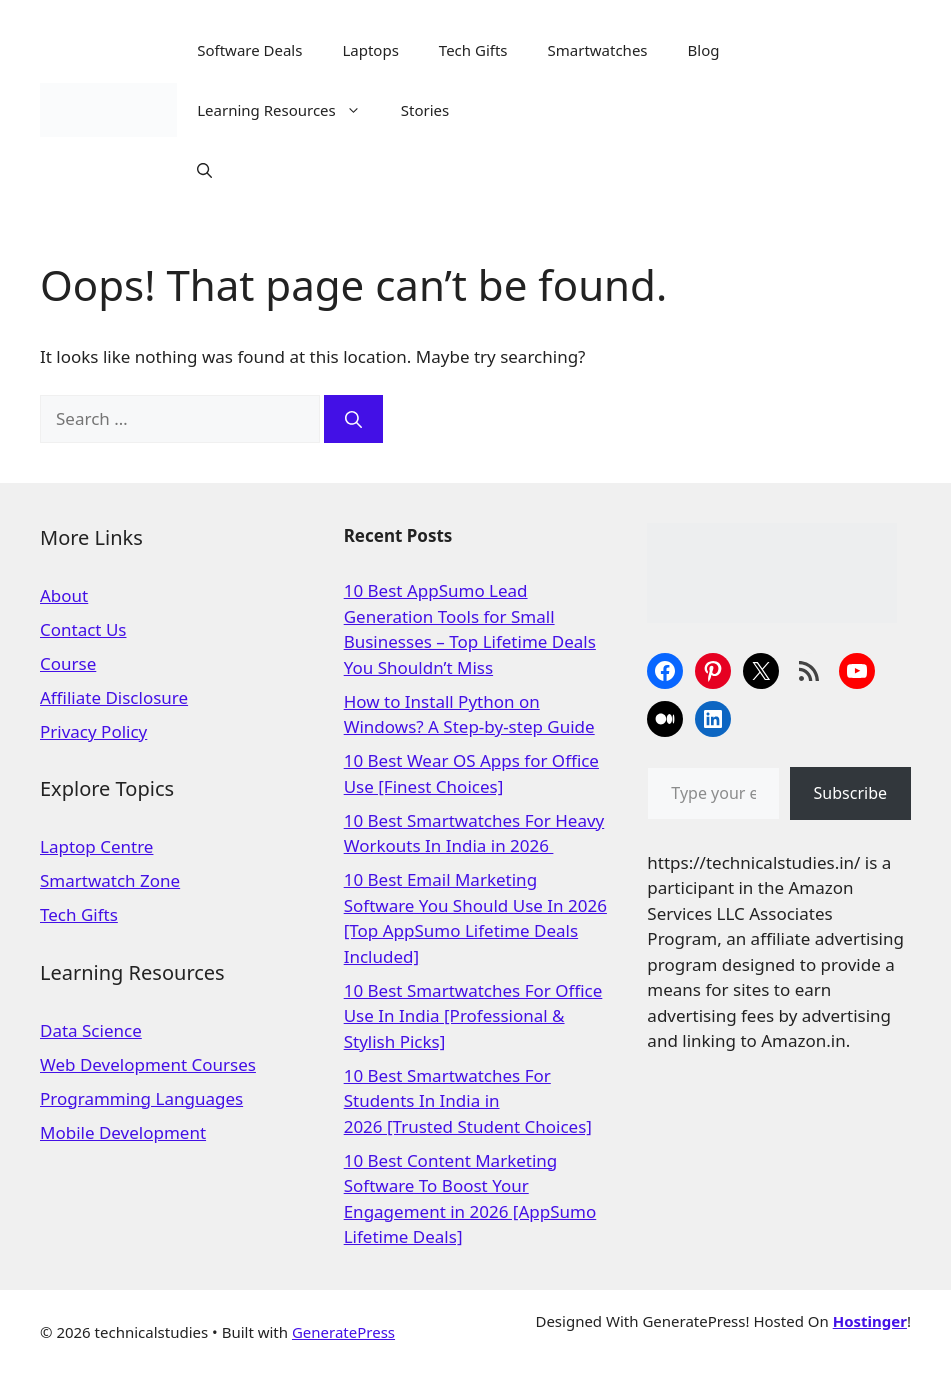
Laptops (370, 50)
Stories (425, 110)
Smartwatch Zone (110, 880)
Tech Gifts (473, 50)
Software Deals (249, 50)
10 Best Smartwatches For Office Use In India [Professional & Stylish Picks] (473, 1016)
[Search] (353, 419)
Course (68, 663)
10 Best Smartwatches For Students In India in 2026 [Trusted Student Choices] (468, 1101)
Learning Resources (289, 110)
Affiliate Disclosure (114, 697)
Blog (704, 50)
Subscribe (850, 793)
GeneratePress (343, 1332)
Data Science (91, 1030)
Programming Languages (141, 1098)
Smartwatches (598, 50)
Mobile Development (123, 1132)
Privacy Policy (93, 731)
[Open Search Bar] (204, 170)
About (64, 595)
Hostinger (870, 1321)
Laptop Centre (96, 846)
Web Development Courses (148, 1064)
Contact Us (83, 629)
